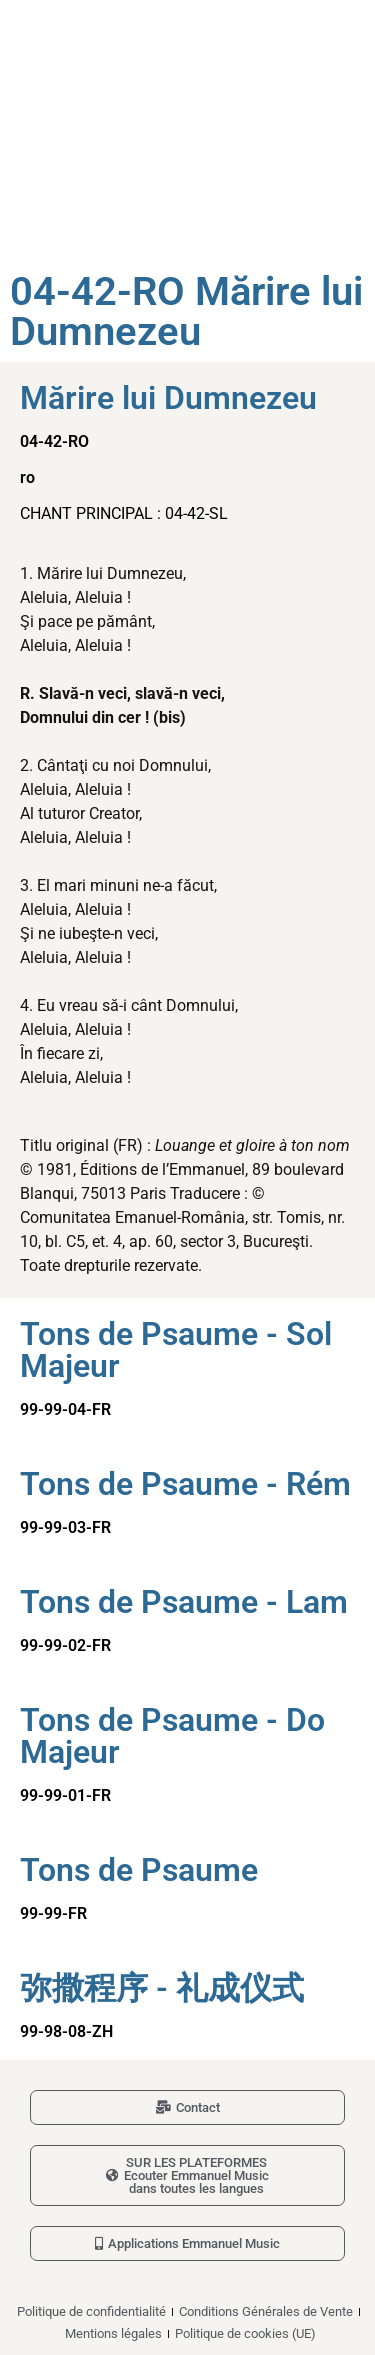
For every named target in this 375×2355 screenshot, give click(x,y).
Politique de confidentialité (91, 2311)
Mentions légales (113, 2333)
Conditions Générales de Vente (266, 2311)
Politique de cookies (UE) (245, 2333)
